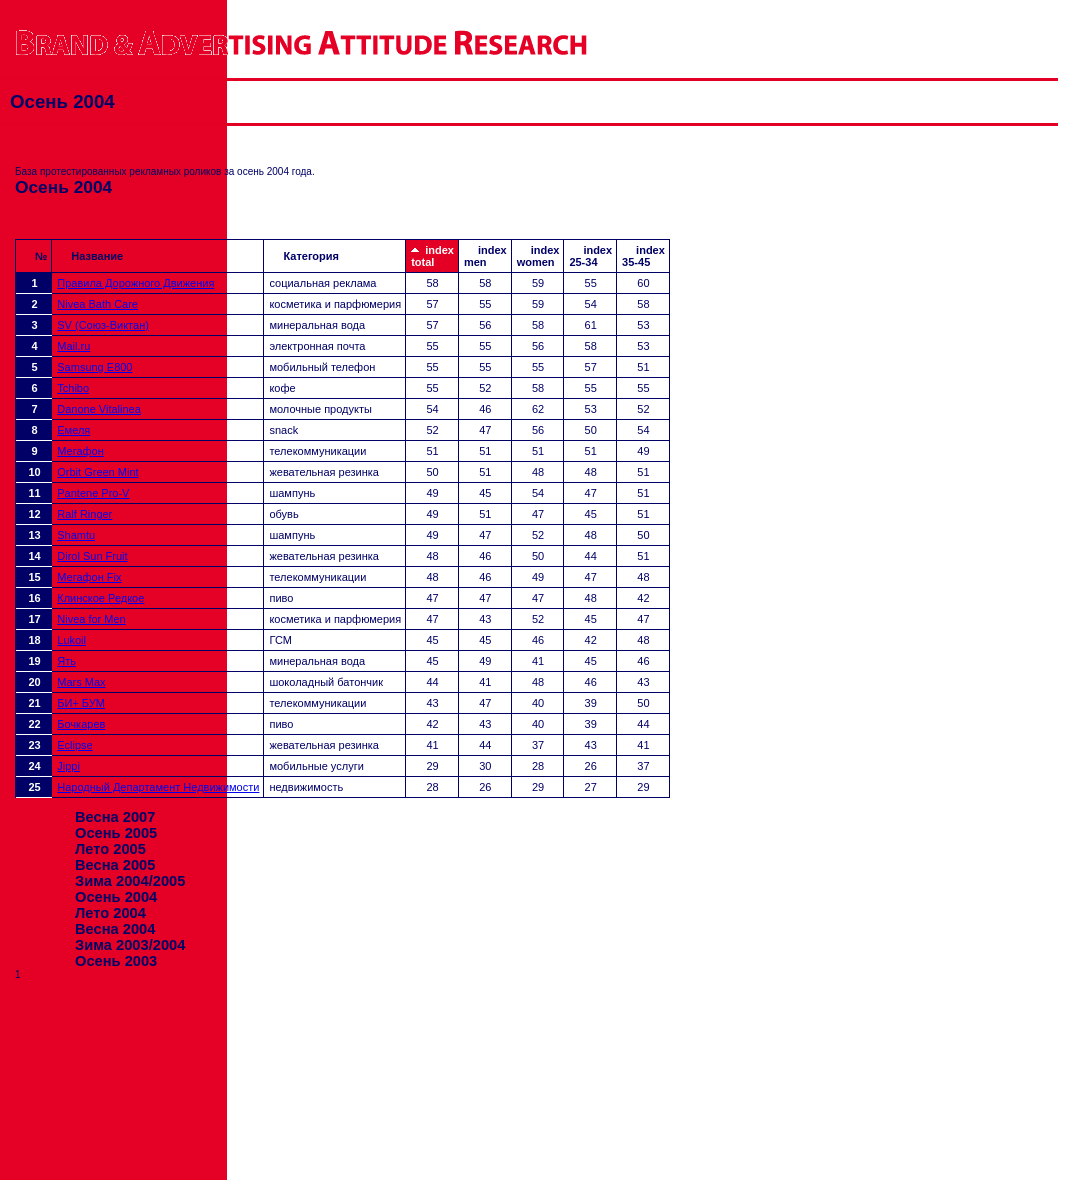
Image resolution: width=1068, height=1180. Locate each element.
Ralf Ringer (84, 514)
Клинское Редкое (100, 598)
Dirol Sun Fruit (92, 556)
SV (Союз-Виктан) (103, 325)
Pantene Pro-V (93, 493)
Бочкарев (81, 724)
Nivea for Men (91, 619)
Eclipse (74, 745)
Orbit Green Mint (97, 472)
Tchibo (73, 388)
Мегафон (80, 451)
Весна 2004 (115, 929)
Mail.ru (73, 346)
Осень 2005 (116, 833)
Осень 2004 (116, 897)
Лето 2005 (110, 849)
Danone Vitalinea (99, 409)
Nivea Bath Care (97, 304)
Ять (66, 661)
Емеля (73, 430)
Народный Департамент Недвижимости (158, 787)
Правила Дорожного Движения (135, 283)
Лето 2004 (110, 913)
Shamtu (76, 535)
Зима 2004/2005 (130, 881)
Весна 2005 (115, 865)
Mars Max (81, 682)
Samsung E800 (94, 367)
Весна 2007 (115, 817)
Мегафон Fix (89, 577)
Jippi (68, 766)
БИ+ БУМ (81, 703)
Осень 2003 (116, 961)
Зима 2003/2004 (130, 945)
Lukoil (71, 640)
